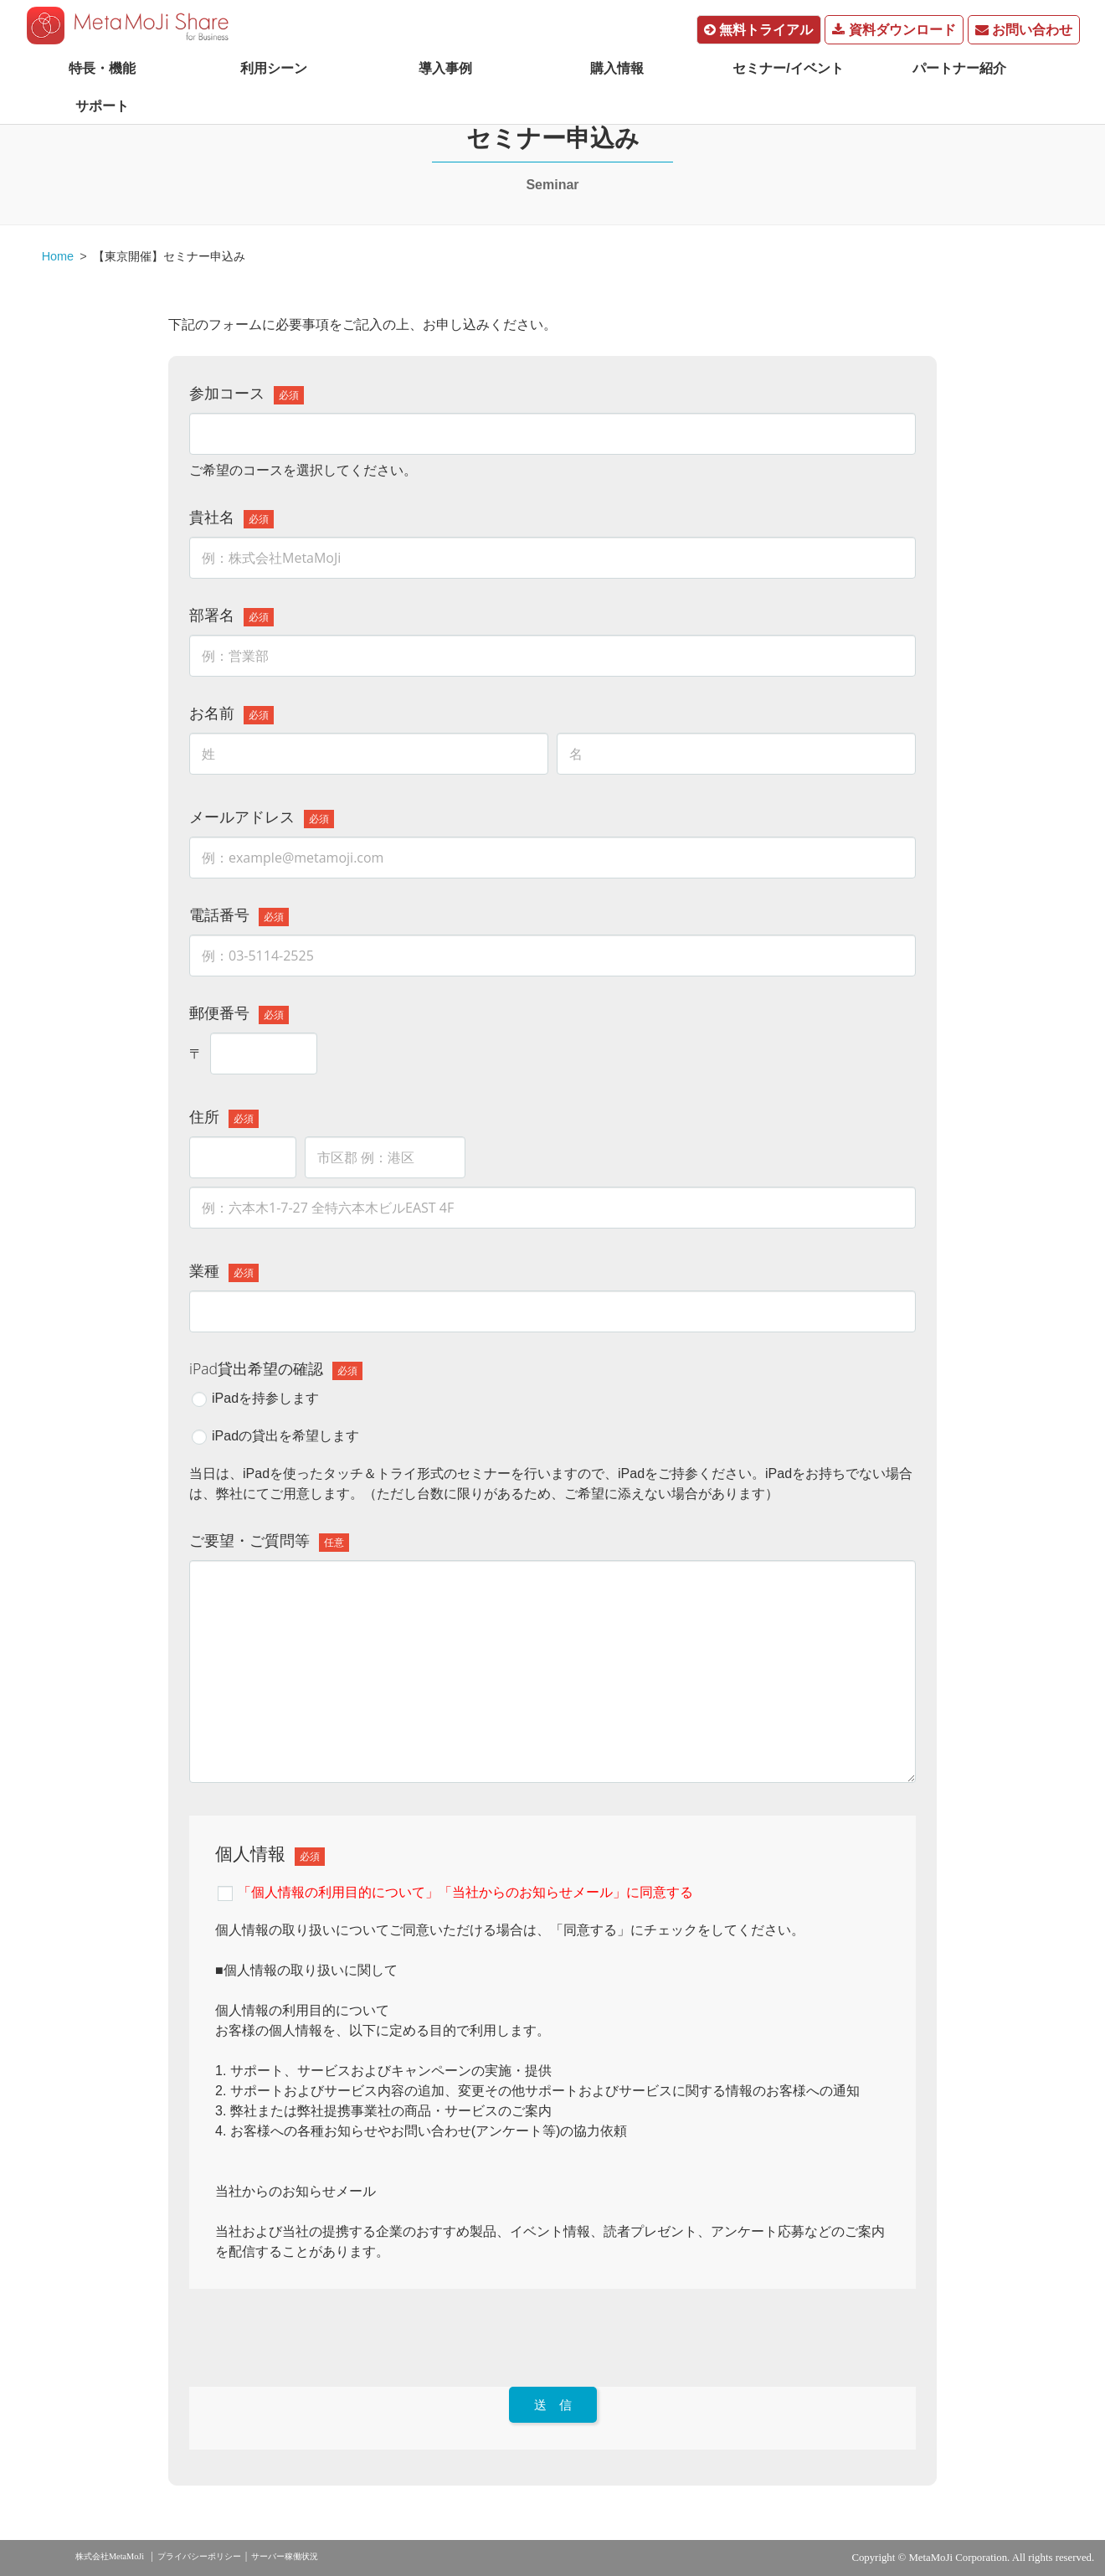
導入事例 (445, 68)
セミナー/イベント (787, 68)
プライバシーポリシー (199, 2556)
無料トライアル (758, 30)
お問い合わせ (1023, 30)
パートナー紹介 (959, 68)
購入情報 (617, 68)
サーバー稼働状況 (284, 2556)
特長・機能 (102, 68)
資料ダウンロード (893, 30)
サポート (102, 106)
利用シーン (273, 68)
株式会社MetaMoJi (109, 2556)
